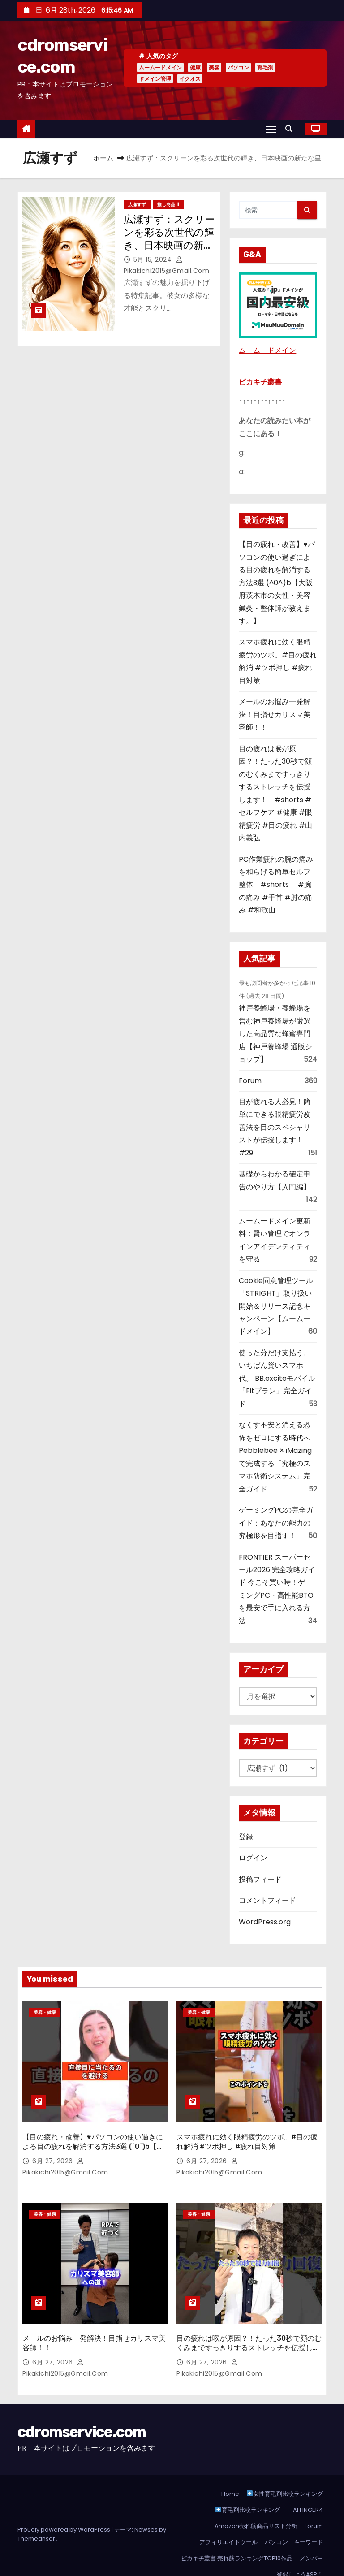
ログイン (253, 1858)
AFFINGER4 (310, 2492)
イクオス (190, 78)
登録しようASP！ (300, 2556)
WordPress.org (265, 1922)
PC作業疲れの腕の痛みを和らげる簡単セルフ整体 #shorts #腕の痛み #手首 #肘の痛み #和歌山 (276, 885)
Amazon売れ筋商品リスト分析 (256, 2508)
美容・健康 (45, 2012)
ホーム (103, 158)
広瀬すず (137, 204)
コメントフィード (267, 1900)
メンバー (311, 2540)
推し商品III (168, 204)
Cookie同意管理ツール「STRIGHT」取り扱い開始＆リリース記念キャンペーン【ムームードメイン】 (276, 1306)
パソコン (238, 67)
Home (230, 2476)
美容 (214, 67)
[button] (291, 128)
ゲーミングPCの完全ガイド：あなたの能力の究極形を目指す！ (276, 1523)
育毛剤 (265, 67)
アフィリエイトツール (228, 2524)
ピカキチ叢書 (260, 382)
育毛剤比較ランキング (247, 2492)
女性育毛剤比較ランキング (285, 2476)
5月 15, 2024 (153, 259)
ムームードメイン (160, 67)
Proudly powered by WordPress (64, 2511)
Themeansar (36, 2520)
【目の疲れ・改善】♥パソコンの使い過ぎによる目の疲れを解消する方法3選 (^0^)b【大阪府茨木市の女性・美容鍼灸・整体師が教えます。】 (277, 582)
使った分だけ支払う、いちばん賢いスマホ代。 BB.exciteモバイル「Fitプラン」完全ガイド (277, 1378)
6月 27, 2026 (53, 2152)
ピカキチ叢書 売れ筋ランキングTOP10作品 (236, 2540)
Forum (250, 1081)
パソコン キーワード (294, 2524)
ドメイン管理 (155, 78)
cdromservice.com (81, 2413)
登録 (246, 1837)
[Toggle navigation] (271, 129)
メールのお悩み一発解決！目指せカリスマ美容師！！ (274, 714)
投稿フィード (260, 1879)
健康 (195, 67)
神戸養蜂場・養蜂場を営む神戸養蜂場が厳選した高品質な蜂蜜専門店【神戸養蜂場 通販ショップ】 (275, 1033)
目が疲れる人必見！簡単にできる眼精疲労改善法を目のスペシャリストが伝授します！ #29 (274, 1127)
